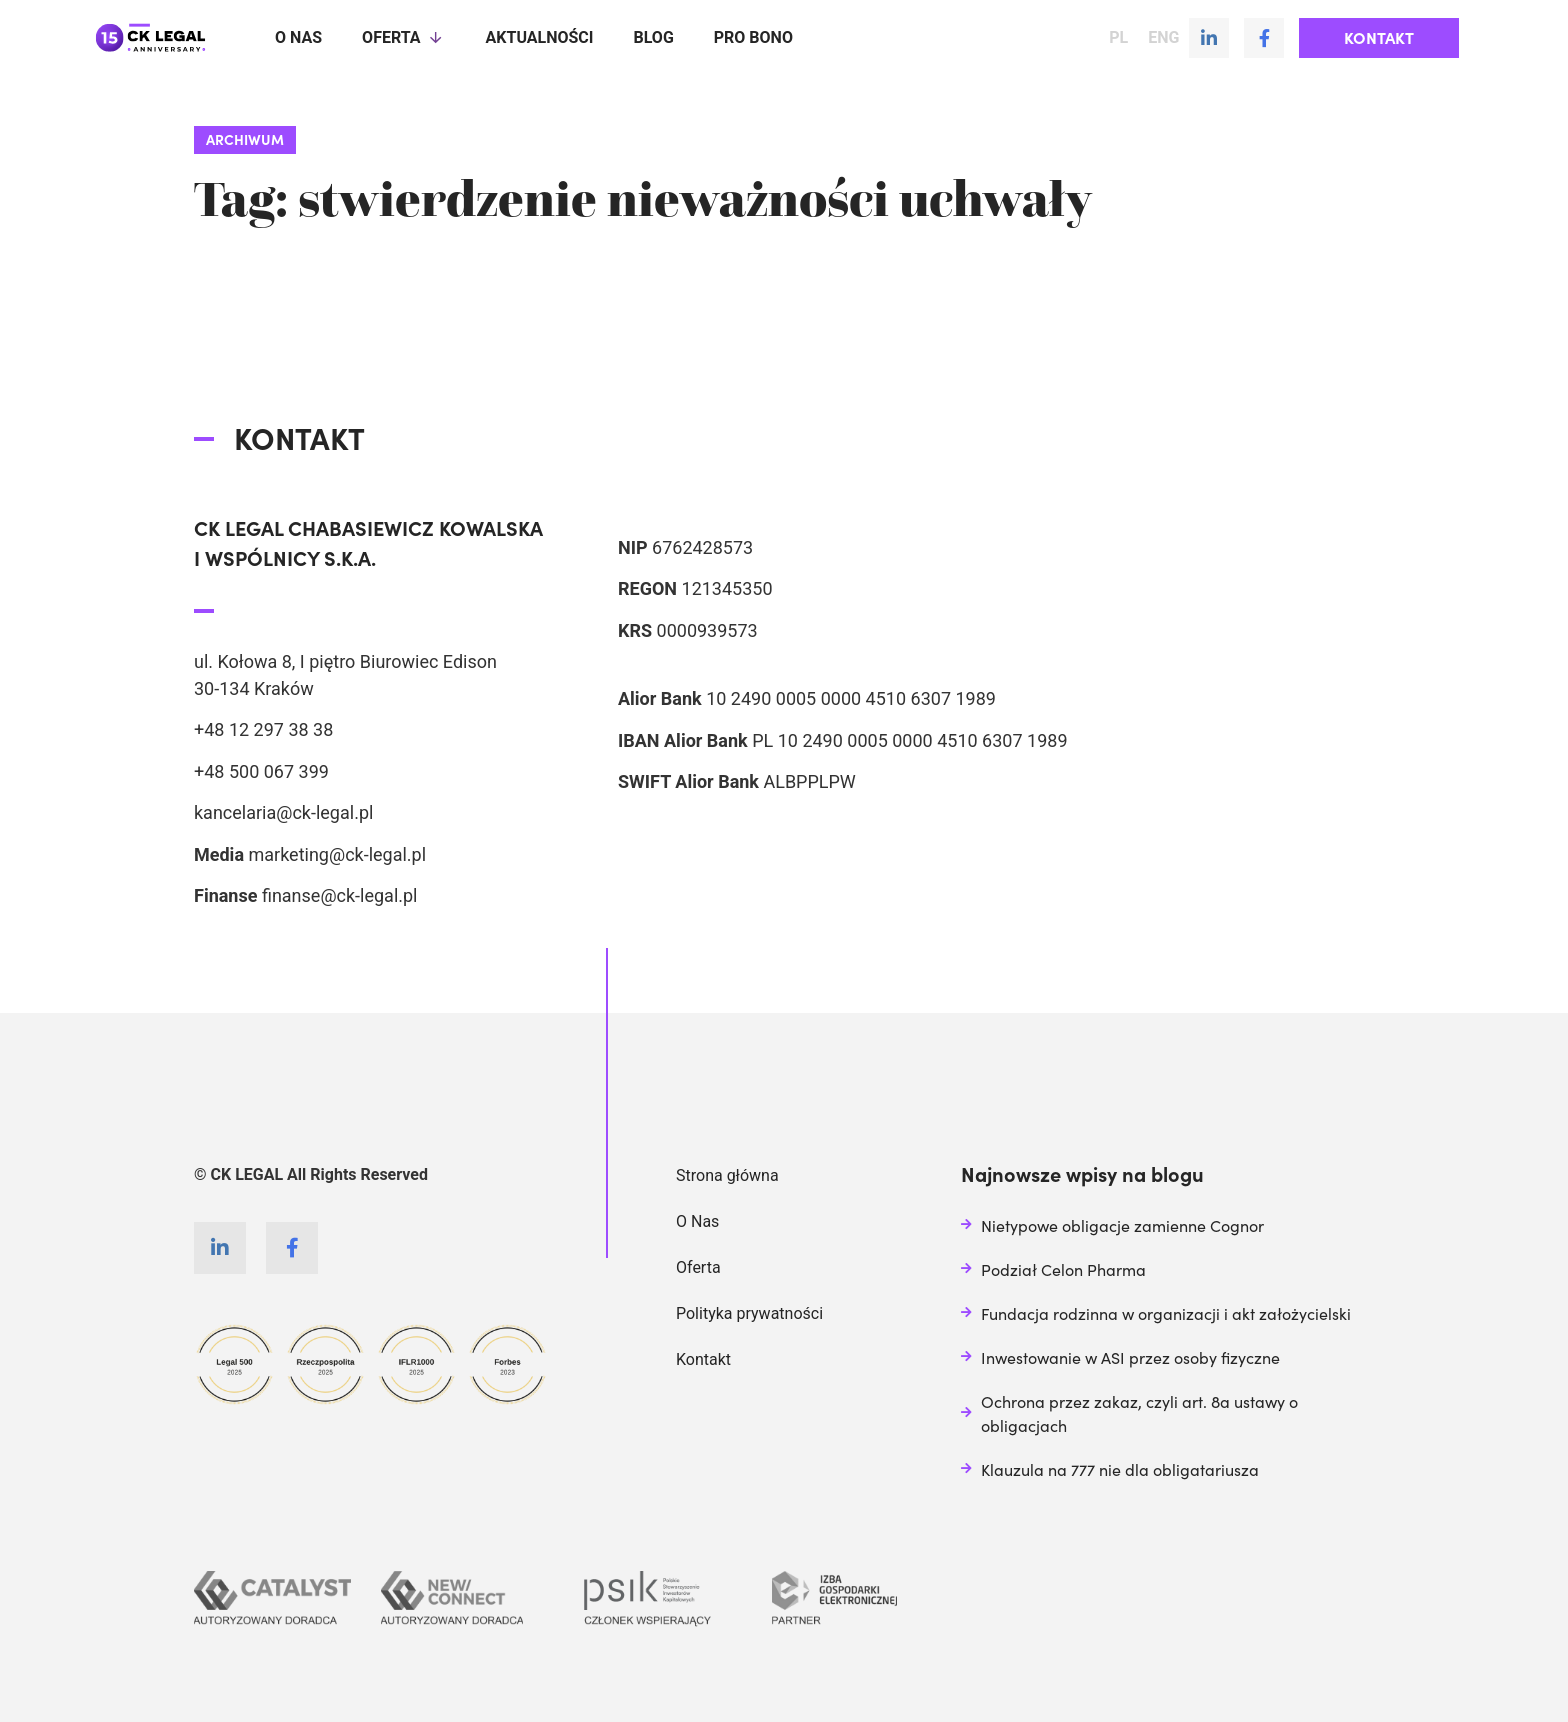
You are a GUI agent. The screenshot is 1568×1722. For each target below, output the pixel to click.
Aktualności (540, 37)
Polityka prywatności (749, 1313)
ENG (1163, 38)
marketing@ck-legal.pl (337, 854)
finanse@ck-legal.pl (340, 895)
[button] (1379, 38)
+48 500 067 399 (261, 771)
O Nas (697, 1221)
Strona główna (727, 1175)
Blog (653, 37)
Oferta (403, 38)
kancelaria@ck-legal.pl (283, 812)
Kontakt (703, 1359)
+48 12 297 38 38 (263, 729)
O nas (298, 37)
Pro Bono (753, 37)
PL (1118, 38)
